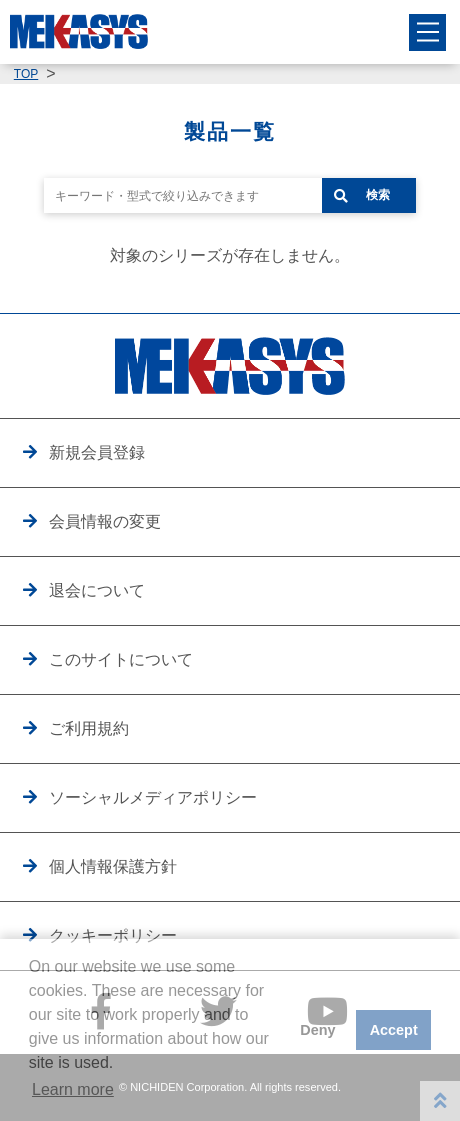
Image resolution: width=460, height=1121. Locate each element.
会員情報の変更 (105, 521)
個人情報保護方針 (113, 866)
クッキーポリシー (113, 935)
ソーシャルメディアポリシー (153, 797)
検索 (378, 195)
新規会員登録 (97, 452)
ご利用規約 (89, 728)
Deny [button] (317, 1030)
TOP (26, 74)
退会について (97, 590)
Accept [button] (394, 1030)
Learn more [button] (73, 1089)
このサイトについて (121, 659)
